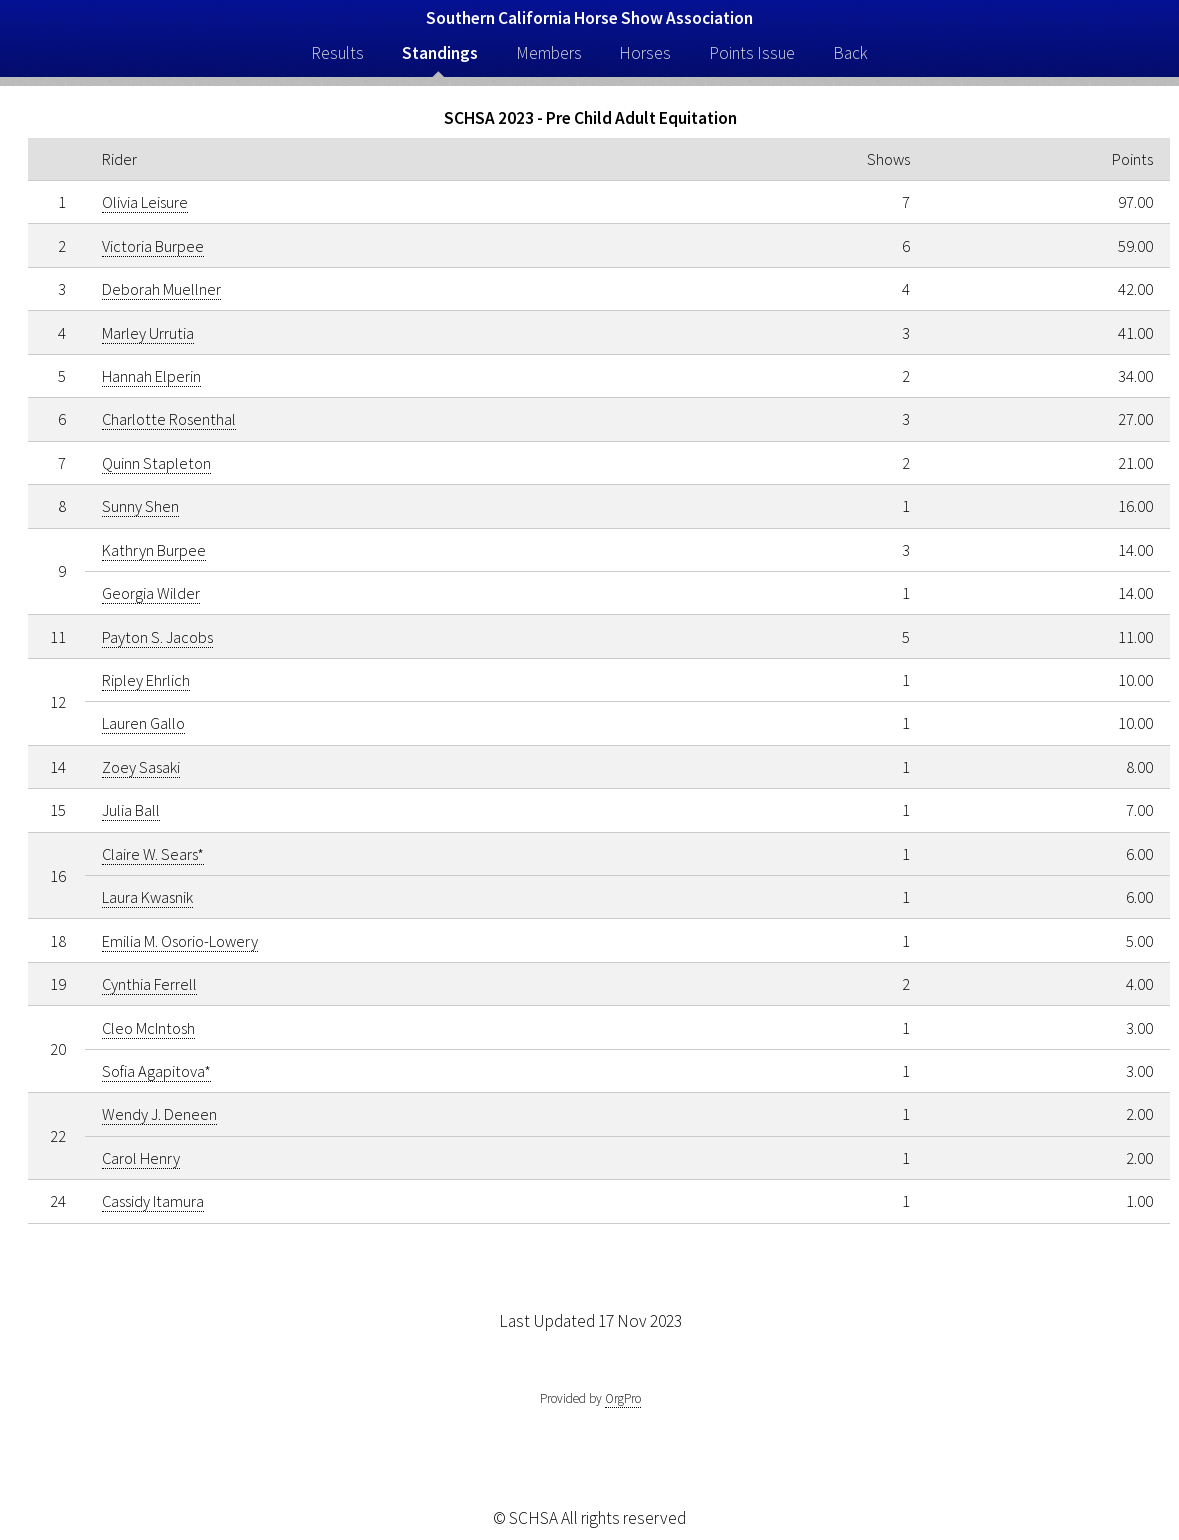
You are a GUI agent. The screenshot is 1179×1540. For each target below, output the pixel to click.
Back (850, 53)
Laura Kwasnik (147, 897)
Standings (440, 53)
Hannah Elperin (151, 376)
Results (337, 53)
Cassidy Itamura (153, 1201)
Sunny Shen (140, 506)
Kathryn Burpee (154, 550)
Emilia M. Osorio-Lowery (180, 941)
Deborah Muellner (161, 289)
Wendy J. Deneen (159, 1114)
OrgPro (623, 1398)
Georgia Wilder (151, 593)
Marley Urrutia (148, 333)
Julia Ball (131, 810)
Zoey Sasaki (141, 767)
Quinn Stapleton (156, 463)
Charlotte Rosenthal (169, 419)
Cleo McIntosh (148, 1028)
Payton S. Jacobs (157, 637)
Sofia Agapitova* (156, 1071)
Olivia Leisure (145, 202)
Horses (645, 53)
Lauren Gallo (143, 723)
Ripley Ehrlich (146, 680)
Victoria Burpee (153, 246)
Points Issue (752, 53)
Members (549, 53)
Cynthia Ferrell (149, 984)
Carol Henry (141, 1158)
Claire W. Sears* (153, 854)
